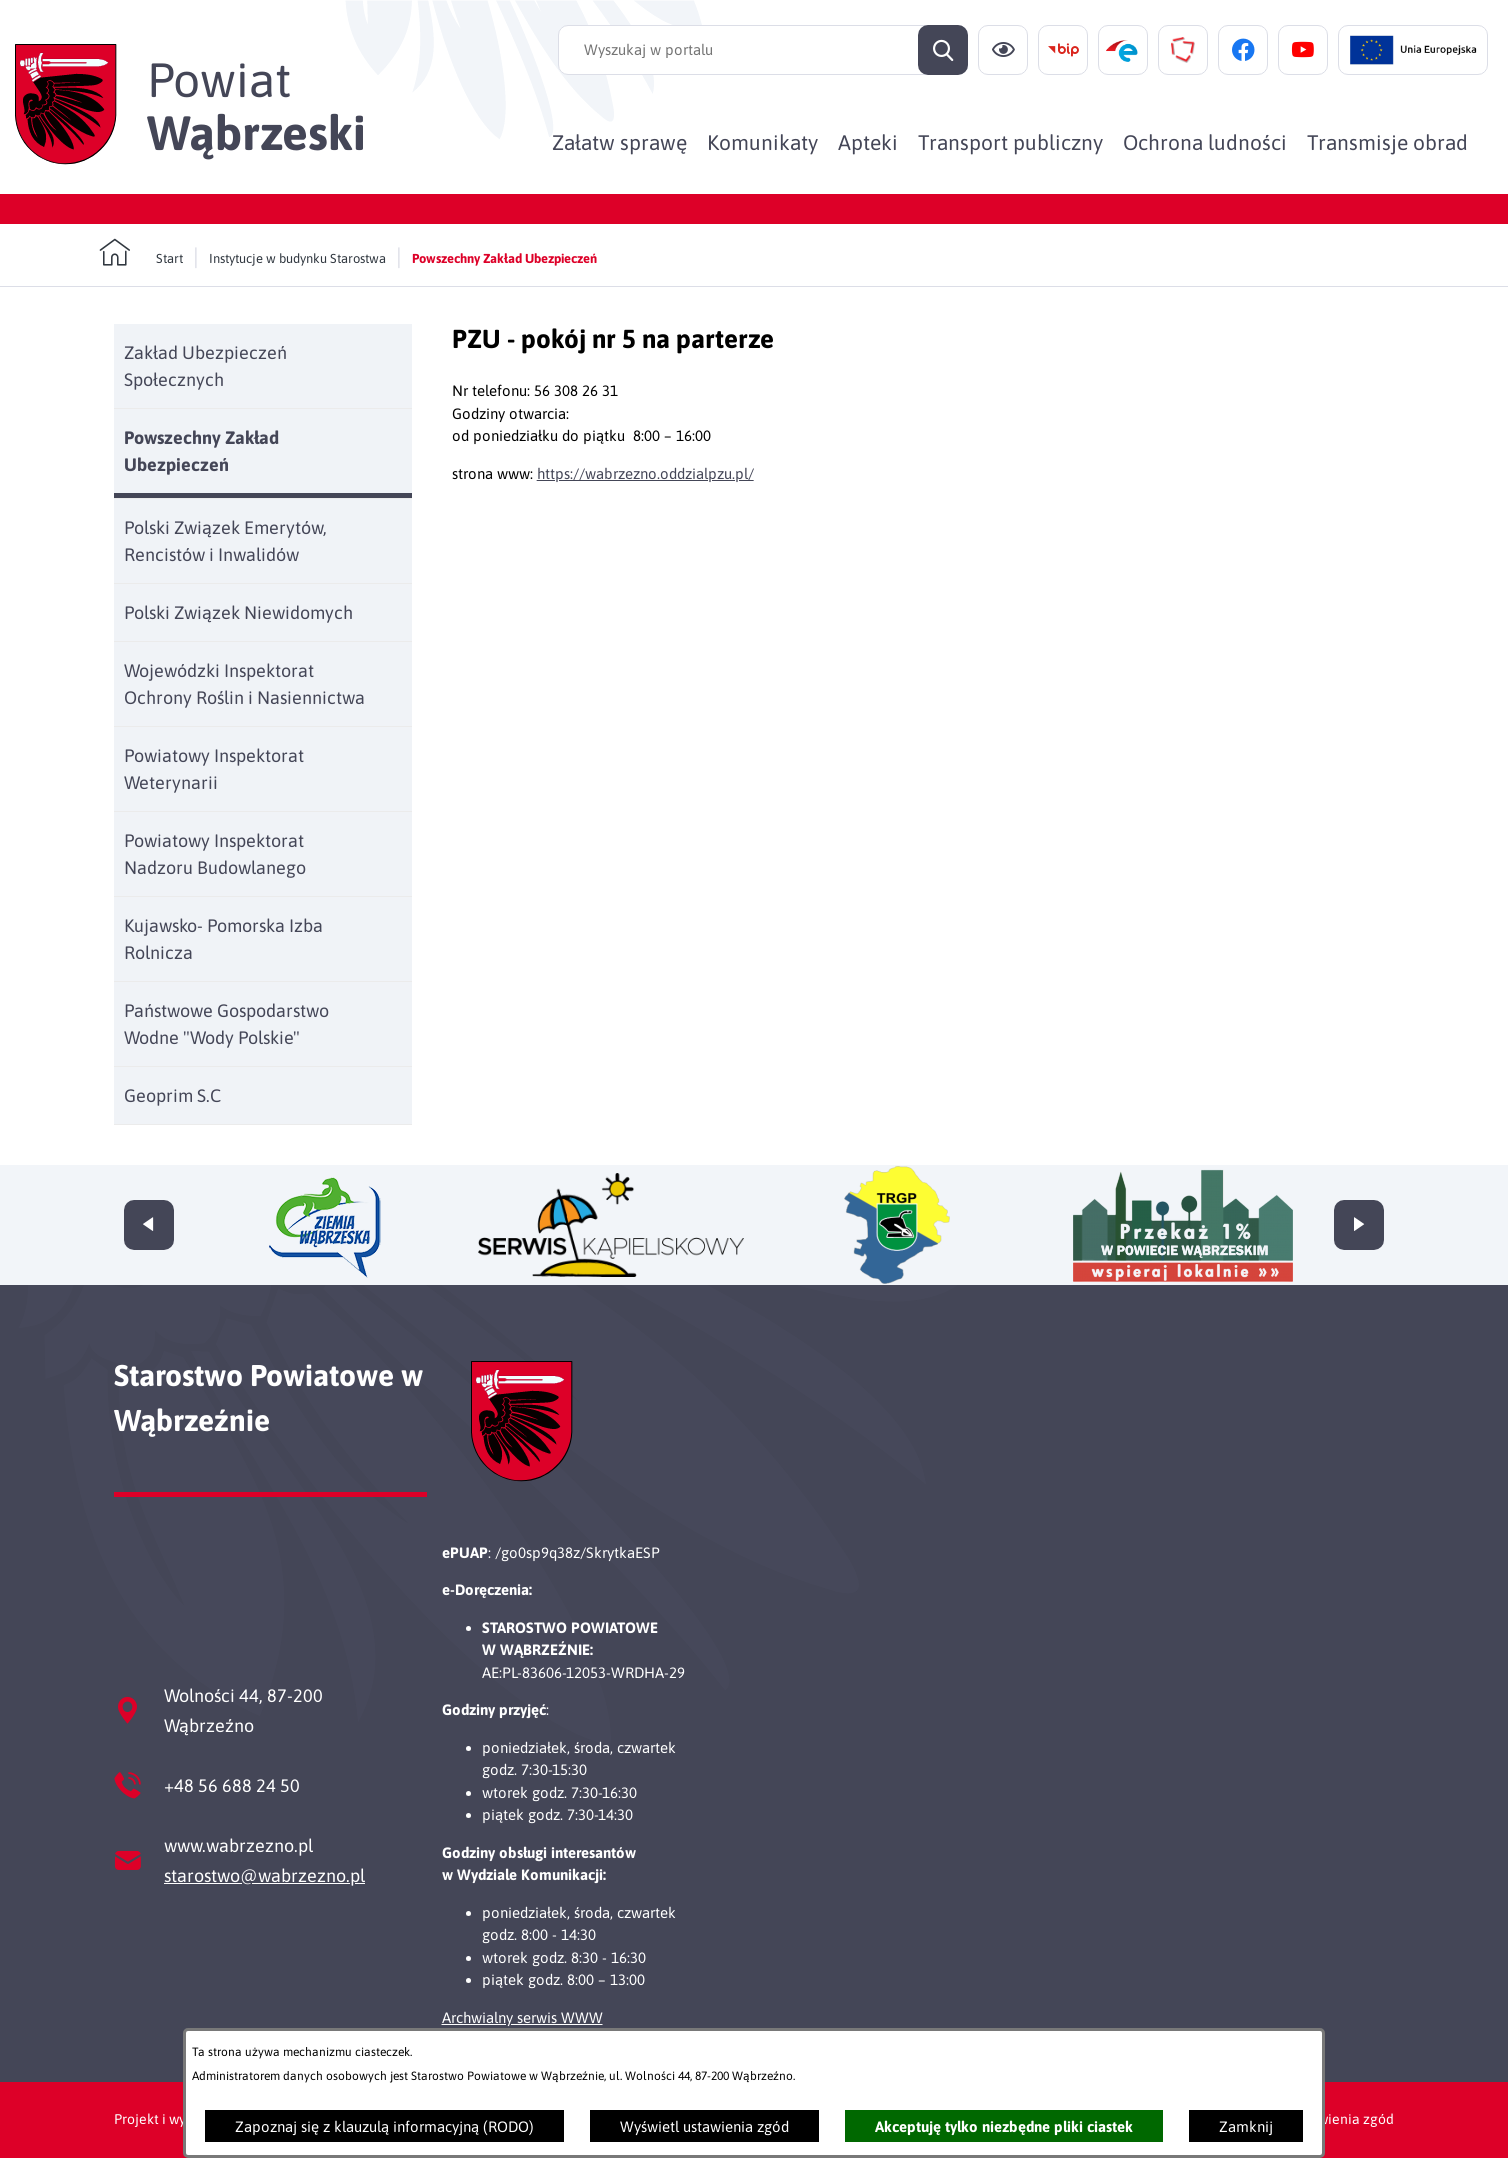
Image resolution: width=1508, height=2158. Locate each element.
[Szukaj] (943, 50)
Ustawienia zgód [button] (1341, 2119)
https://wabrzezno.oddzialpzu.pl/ (645, 473)
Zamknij (1246, 2126)
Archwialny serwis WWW (522, 2017)
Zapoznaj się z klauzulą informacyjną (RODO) (384, 2126)
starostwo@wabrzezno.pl (264, 1875)
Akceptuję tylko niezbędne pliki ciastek (1004, 2126)
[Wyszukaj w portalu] (763, 50)
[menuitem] (619, 142)
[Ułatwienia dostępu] (1003, 50)
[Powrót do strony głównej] (141, 253)
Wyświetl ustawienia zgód (704, 2126)
